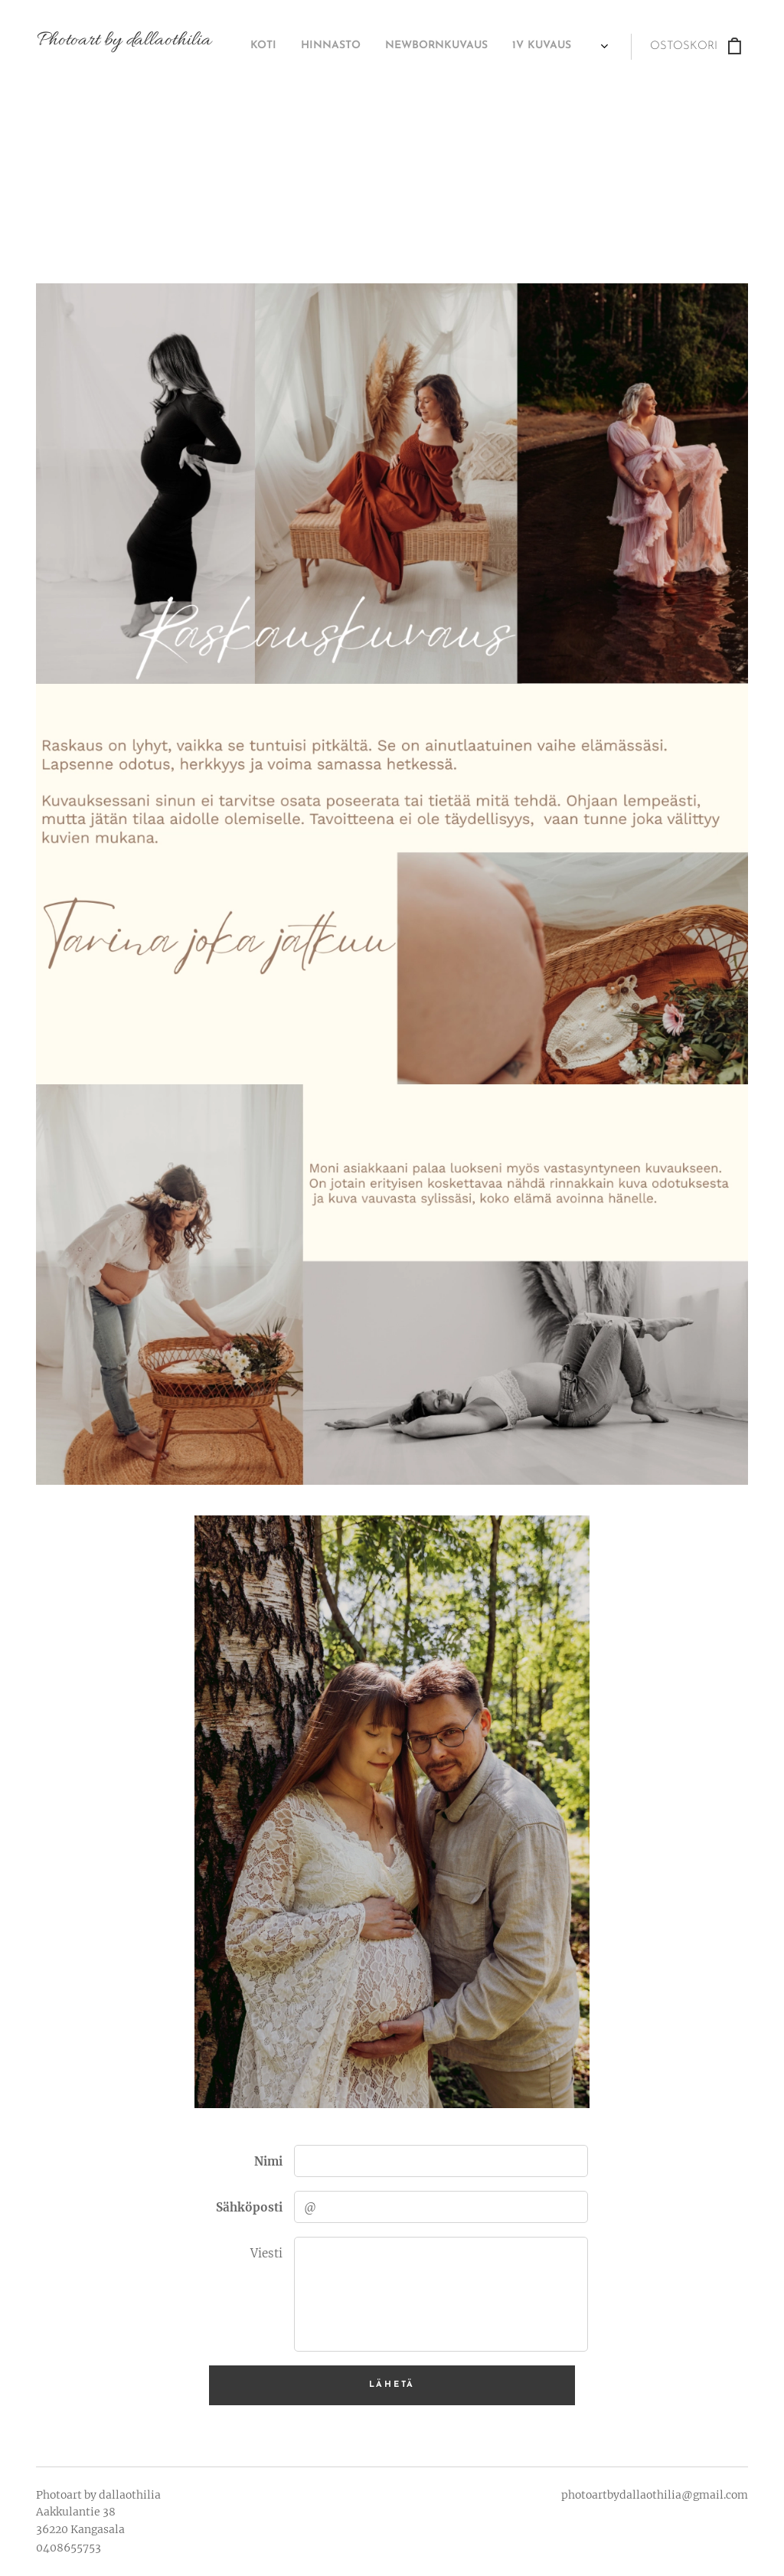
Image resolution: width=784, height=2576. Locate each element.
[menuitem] (386, 47)
